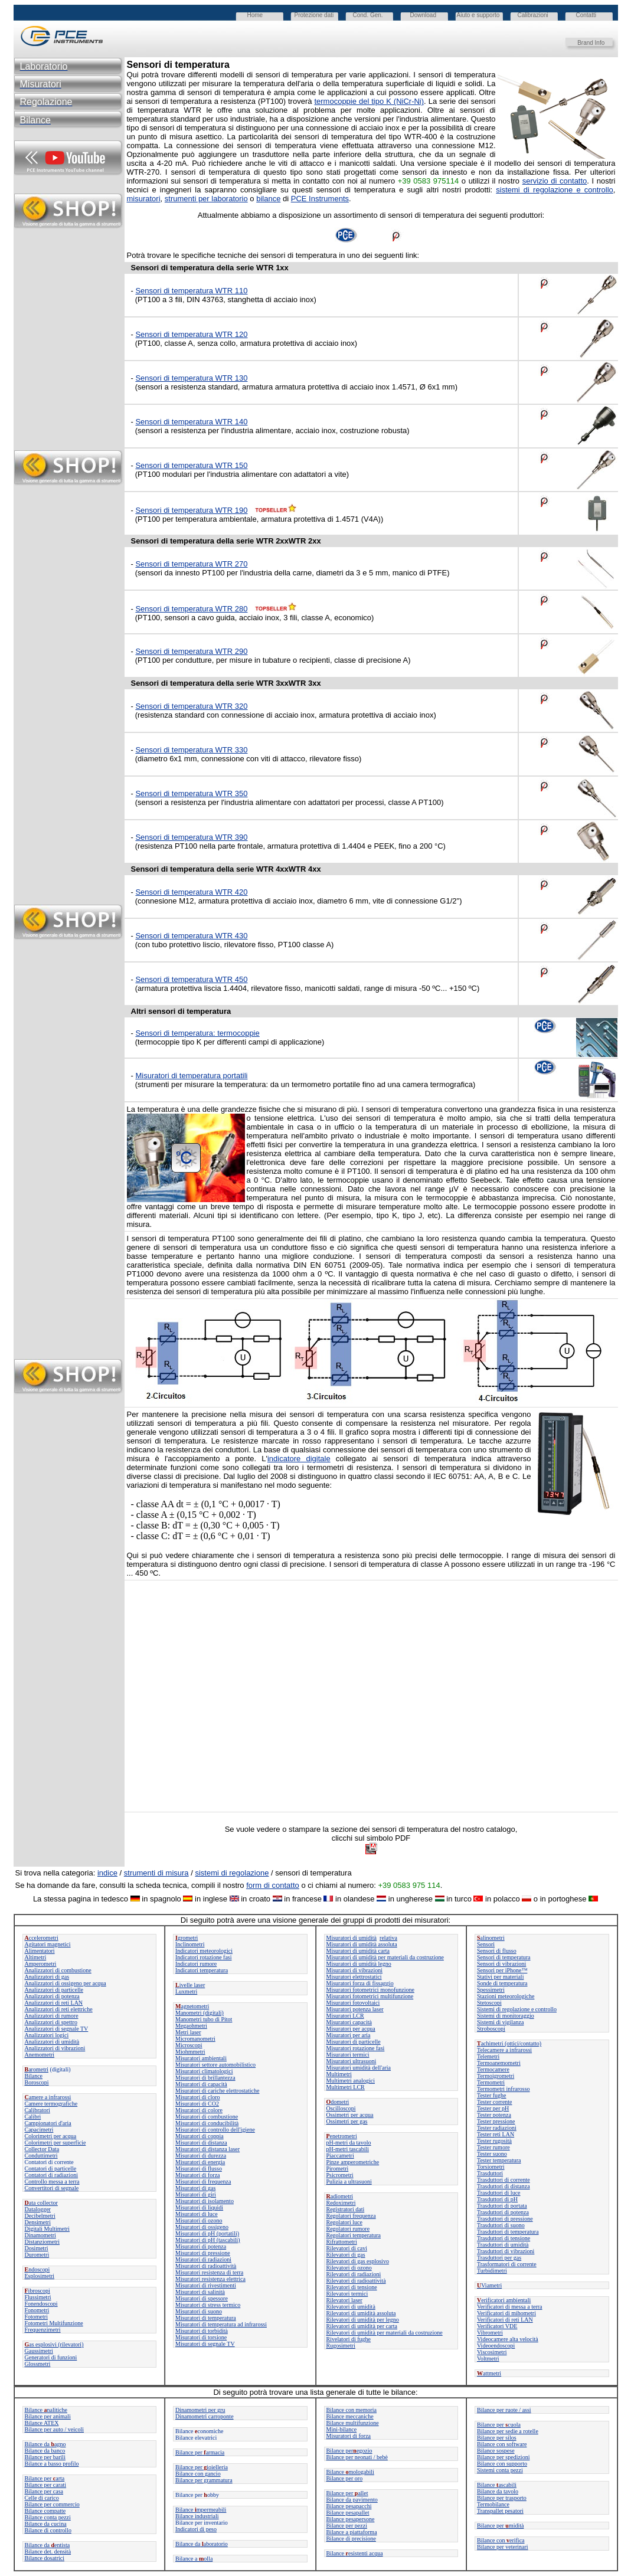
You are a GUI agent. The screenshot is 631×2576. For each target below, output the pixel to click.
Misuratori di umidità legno (358, 1963)
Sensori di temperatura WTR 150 (191, 465)
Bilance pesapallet (348, 2512)
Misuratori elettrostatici (354, 1976)
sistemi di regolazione (232, 1872)
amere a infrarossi (48, 2097)
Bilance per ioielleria (201, 2467)
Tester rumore (493, 2147)
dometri (337, 2102)
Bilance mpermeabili (200, 2509)
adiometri (340, 2196)
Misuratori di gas (195, 2188)
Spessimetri (491, 1989)
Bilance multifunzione (352, 2423)
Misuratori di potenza (200, 2246)
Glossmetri (38, 2364)
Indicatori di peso (196, 2529)
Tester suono (492, 2154)
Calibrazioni (533, 15)
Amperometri (41, 1963)
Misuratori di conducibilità (206, 2123)
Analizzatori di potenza (52, 1996)
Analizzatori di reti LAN (54, 2002)
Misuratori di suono (198, 2311)
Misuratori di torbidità (201, 2331)
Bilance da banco (45, 2450)
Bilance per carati (46, 2485)
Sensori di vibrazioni (501, 1963)
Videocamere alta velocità (507, 2339)
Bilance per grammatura (204, 2480)
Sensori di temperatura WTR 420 (191, 892)
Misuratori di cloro (197, 2097)
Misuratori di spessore (201, 2298)
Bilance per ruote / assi (504, 2410)
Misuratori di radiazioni (203, 2259)
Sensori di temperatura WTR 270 (191, 563)
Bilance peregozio (349, 2450)
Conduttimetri (41, 2155)
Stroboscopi (491, 2028)
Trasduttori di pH (497, 2199)
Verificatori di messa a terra (509, 2306)
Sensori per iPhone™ (502, 1970)
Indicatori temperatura (201, 1970)
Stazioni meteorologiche (505, 1996)
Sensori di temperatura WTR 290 (191, 651)
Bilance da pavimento (352, 2499)
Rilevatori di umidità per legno (362, 2319)
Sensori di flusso (496, 1950)
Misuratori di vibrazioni (354, 1970)
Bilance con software (502, 2444)
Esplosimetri (40, 2276)
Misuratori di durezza (200, 2155)
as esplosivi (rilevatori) (54, 2344)
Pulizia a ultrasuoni (349, 2181)
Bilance (34, 2076)
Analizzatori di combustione (58, 1970)
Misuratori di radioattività (205, 2266)
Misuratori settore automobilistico (215, 2064)
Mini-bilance (341, 2429)
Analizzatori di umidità (52, 2041)
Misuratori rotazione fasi (355, 2048)
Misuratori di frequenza (203, 2181)
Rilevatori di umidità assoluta (361, 2313)
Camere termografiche (51, 2103)
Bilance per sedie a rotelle (507, 2431)
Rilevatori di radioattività (356, 2280)
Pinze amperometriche (353, 2162)
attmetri (489, 2373)
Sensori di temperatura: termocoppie (197, 1033)
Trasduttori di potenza (503, 2212)
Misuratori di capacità (201, 2084)
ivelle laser (190, 1985)
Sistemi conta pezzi (500, 2470)
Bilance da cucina (46, 2524)
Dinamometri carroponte (204, 2416)
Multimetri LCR (345, 2087)
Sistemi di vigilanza (500, 2022)
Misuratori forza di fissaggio (360, 1983)
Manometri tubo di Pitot (203, 2019)
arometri (37, 2069)
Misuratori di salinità (200, 2292)
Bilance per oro (344, 2478)
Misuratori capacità (349, 2022)
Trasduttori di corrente (503, 2179)
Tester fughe (491, 2095)
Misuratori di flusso (198, 2168)
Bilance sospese (496, 2450)
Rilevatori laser (344, 2300)
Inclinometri (189, 1944)
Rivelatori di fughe (348, 2339)
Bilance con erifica (501, 2540)
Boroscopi (37, 2082)
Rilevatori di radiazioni (353, 2274)
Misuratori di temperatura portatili (191, 1075)
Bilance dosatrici (44, 2558)
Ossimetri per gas (347, 2121)
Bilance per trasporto (502, 2498)
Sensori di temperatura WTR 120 (191, 334)
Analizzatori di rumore (52, 2015)
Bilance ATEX (42, 2423)
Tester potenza (494, 2115)
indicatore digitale (299, 1458)
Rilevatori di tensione (351, 2287)
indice (107, 1872)
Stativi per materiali (500, 1976)
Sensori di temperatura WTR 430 (191, 935)
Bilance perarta (45, 2478)
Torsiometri (491, 2166)
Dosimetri (36, 2248)
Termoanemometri (499, 2063)
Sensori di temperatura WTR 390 (191, 837)
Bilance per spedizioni (503, 2457)
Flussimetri (38, 2297)
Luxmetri (186, 1991)
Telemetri (488, 2056)
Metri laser (188, 2032)
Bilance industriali (197, 2516)
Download (423, 15)
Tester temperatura (499, 2160)
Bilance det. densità (48, 2551)
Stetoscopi (489, 2002)
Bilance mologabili (350, 2472)
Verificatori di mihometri (506, 2313)
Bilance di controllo (48, 2530)
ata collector (41, 2202)
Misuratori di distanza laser (207, 2149)
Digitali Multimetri (47, 2228)
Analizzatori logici (47, 2035)
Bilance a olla (193, 2558)
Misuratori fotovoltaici (353, 2002)
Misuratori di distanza (201, 2142)
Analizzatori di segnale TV (57, 2028)
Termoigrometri (495, 2076)
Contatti (586, 15)
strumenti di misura (156, 1872)
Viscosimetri (492, 2352)
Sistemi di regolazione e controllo (517, 2009)
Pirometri (337, 2168)
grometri (186, 1938)
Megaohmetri (191, 2025)
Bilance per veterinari (502, 2547)
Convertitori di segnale (52, 2188)
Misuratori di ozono (198, 2220)
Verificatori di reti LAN (505, 2319)
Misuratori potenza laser (355, 2009)
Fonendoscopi (41, 2303)
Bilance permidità (500, 2525)
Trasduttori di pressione (505, 2218)
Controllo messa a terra (52, 2181)
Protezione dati (314, 15)
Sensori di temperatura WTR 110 (191, 290)
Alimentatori (40, 1950)
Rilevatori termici (347, 2293)
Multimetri (339, 2074)
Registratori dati (345, 2209)
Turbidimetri (492, 2270)
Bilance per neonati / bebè (357, 2457)
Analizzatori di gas (47, 1976)
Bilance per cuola (499, 2424)
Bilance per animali (48, 2416)
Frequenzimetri (43, 2329)
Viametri (489, 2285)
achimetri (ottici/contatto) (509, 2043)
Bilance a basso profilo (52, 2463)
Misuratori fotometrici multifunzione (370, 1996)
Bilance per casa (44, 2491)
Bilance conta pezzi (48, 2517)
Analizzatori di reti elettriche (59, 2009)
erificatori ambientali (504, 2300)
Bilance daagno (45, 2444)
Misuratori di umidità (351, 1938)
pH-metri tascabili (347, 2149)
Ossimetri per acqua (350, 2115)
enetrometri (341, 2136)
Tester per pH (493, 2108)
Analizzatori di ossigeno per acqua (65, 1983)
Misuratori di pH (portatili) (207, 2233)
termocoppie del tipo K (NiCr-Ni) (369, 101)
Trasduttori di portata (502, 2205)
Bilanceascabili (496, 2485)
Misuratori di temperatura (205, 2318)
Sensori (486, 1944)
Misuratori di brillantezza (205, 2077)
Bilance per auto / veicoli (54, 2429)
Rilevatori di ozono (349, 2267)
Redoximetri (341, 2202)
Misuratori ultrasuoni (351, 2061)
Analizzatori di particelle (54, 1989)
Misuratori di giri (195, 2194)
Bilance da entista (47, 2545)
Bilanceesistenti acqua (354, 2553)
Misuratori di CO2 (197, 2103)
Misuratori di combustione (206, 2116)
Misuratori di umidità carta (358, 1950)
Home (255, 15)
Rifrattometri (341, 2241)
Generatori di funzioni (51, 2357)
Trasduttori (490, 2173)
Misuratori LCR (345, 2015)
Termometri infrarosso (503, 2089)
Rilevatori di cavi (346, 2248)
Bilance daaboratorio (201, 2544)
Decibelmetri (40, 2215)
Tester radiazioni (496, 2128)
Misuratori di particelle (353, 2041)
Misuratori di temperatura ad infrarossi (221, 2324)
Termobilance (493, 2504)
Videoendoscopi (496, 2345)
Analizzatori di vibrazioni (55, 2048)
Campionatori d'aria (48, 2123)
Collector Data (42, 2149)
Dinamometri (40, 2235)
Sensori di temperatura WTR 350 (191, 793)
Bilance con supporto (502, 2463)
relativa (388, 1938)
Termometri (491, 2082)
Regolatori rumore (348, 2228)
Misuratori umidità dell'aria (358, 2067)
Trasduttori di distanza (503, 2186)
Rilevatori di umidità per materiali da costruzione (384, 2332)
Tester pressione (496, 2121)
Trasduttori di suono (501, 2225)
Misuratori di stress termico (207, 2305)
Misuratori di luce (196, 2214)
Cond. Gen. (368, 15)
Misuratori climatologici (204, 2071)
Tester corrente (494, 2102)
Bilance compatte (45, 2511)
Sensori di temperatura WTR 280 (191, 608)
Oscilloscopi (341, 2108)
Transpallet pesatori (500, 2511)
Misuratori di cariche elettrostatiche (217, 2090)
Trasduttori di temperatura (508, 2231)
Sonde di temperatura (502, 1983)
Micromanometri (195, 2038)
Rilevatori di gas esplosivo (357, 2261)
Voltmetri (488, 2358)
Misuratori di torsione (201, 2337)
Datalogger (38, 2209)
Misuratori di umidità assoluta (361, 1944)
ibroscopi (37, 2290)
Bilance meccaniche (350, 2416)
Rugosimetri (340, 2345)
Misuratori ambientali (201, 2058)
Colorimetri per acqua (51, 2136)
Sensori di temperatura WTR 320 (191, 706)
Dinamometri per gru (200, 2410)
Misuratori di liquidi (199, 2207)
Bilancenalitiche (46, 2410)
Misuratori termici (348, 2054)
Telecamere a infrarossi (504, 2050)
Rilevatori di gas (345, 2254)
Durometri (37, 2254)
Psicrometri (340, 2175)
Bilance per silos (496, 2437)
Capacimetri (39, 2129)
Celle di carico (42, 2498)
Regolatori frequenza (351, 2215)
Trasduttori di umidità (502, 2244)
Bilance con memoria (351, 2410)
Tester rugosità (494, 2141)
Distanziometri (42, 2241)
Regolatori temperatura (353, 2235)
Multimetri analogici (350, 2080)
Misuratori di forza (197, 2175)
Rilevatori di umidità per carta (362, 2326)
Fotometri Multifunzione (54, 2323)
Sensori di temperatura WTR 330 (191, 749)
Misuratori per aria (348, 2035)
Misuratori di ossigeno (201, 2227)
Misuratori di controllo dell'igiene (215, 2129)
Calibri (33, 2116)
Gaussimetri (39, 2351)
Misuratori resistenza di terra (209, 2272)
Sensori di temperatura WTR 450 (191, 979)
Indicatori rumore (196, 1963)
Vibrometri (490, 2332)
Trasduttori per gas (499, 2257)
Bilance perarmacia (199, 2452)
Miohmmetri (190, 2051)
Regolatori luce (344, 2222)
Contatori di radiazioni (52, 2175)
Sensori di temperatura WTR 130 (191, 378)
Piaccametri (340, 2155)
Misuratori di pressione (202, 2253)
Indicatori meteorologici (204, 1950)
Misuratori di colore (199, 2110)
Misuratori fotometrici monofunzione (370, 1989)
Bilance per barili (45, 2457)
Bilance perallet (347, 2493)
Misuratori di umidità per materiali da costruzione (385, 1957)
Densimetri (38, 2222)
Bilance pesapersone (350, 2519)
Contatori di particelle (51, 2168)
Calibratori (37, 2110)
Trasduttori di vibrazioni (505, 2251)
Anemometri (40, 2054)
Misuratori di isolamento (204, 2201)
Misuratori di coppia (199, 2136)
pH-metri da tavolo (348, 2142)
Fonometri (37, 2310)
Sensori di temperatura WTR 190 (191, 510)
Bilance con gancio (198, 2473)
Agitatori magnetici (48, 1944)
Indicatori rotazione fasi (203, 1957)
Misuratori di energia (200, 2162)
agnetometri (192, 2006)
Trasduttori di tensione (503, 2238)
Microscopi (188, 2045)
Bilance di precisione (351, 2538)
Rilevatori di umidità (350, 2306)
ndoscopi (37, 2269)
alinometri (491, 1938)
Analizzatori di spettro (51, 2022)
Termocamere (493, 2069)
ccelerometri (41, 1938)
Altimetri (36, 1957)
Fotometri (36, 2316)
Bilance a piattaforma (351, 2532)
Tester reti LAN (495, 2134)
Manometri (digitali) (199, 2012)
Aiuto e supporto (478, 15)
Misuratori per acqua (350, 2028)
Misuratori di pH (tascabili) (207, 2240)
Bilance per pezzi (346, 2525)
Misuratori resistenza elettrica (210, 2279)
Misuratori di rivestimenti (205, 2285)
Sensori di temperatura (504, 1957)
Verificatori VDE (497, 2326)
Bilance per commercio (52, 2504)
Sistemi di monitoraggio (505, 2015)
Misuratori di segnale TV (205, 2344)
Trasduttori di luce (499, 2192)
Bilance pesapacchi (349, 2506)
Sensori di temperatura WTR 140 (191, 421)
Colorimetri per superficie (55, 2142)
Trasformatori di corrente (507, 2264)
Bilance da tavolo (497, 2491)
